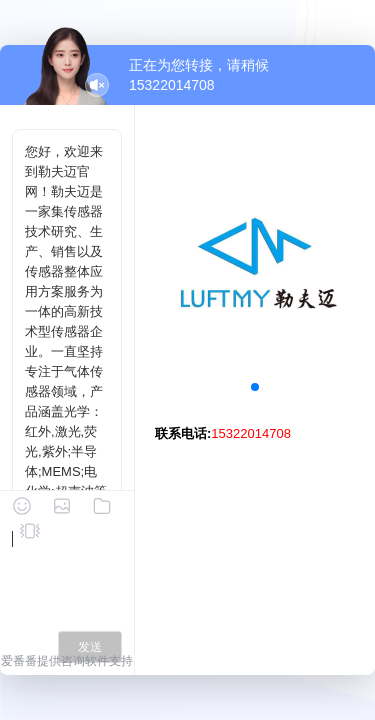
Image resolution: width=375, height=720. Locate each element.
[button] (255, 387)
